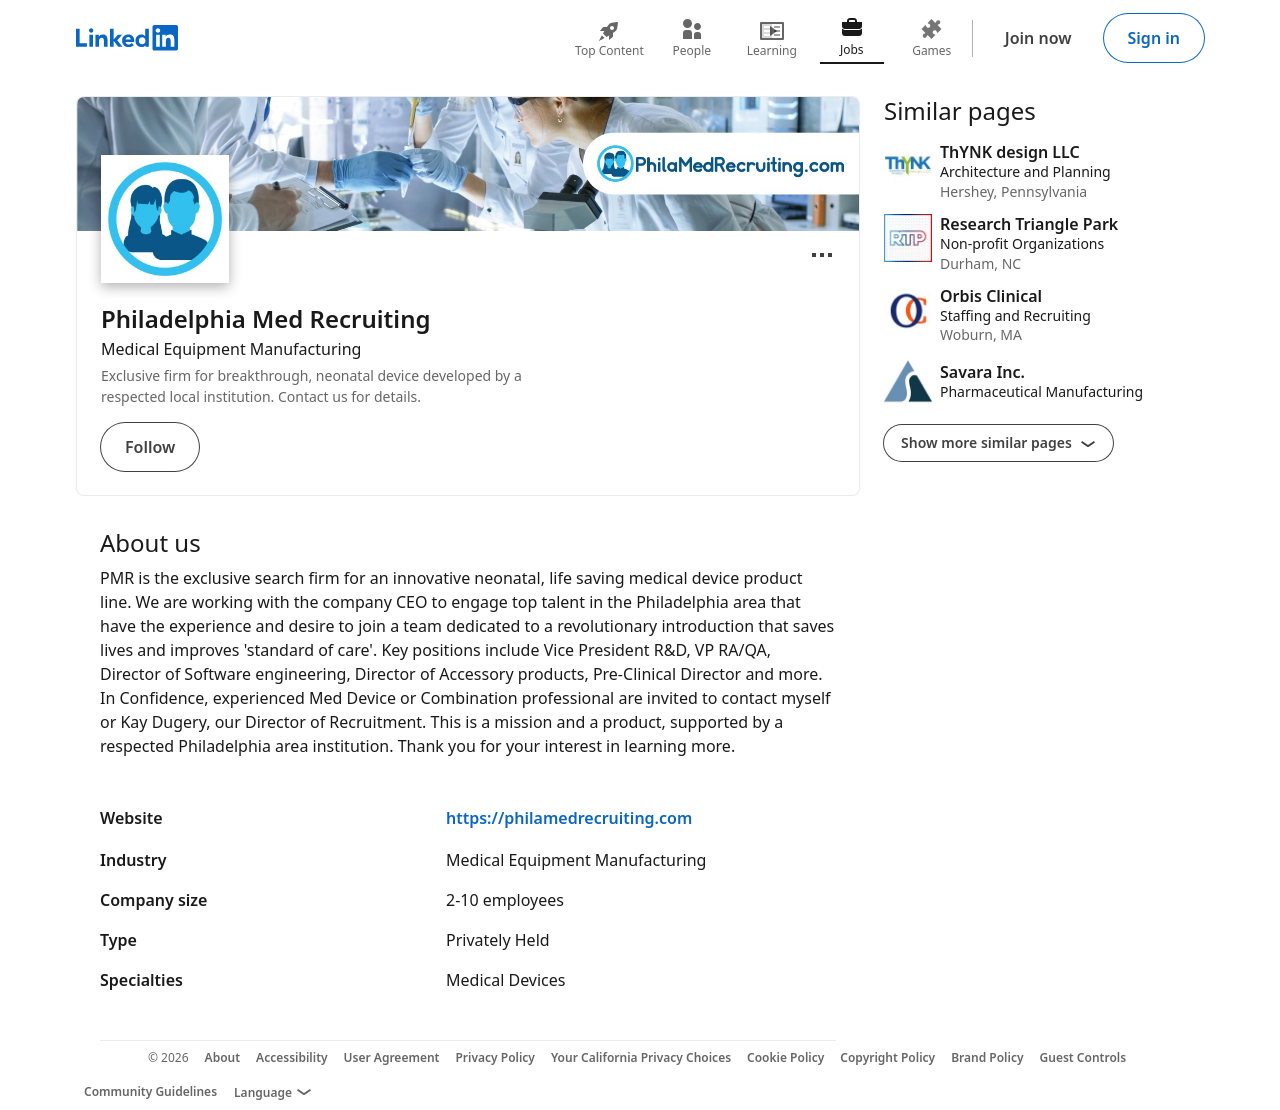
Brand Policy (987, 1057)
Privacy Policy (494, 1057)
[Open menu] (822, 255)
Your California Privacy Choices (641, 1057)
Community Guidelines (150, 1091)
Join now (1038, 38)
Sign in (1154, 38)
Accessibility (292, 1057)
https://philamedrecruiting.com (569, 818)
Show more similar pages (998, 442)
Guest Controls (1083, 1057)
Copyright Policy (887, 1057)
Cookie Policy (785, 1057)
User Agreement (392, 1057)
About (223, 1057)
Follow (150, 447)
